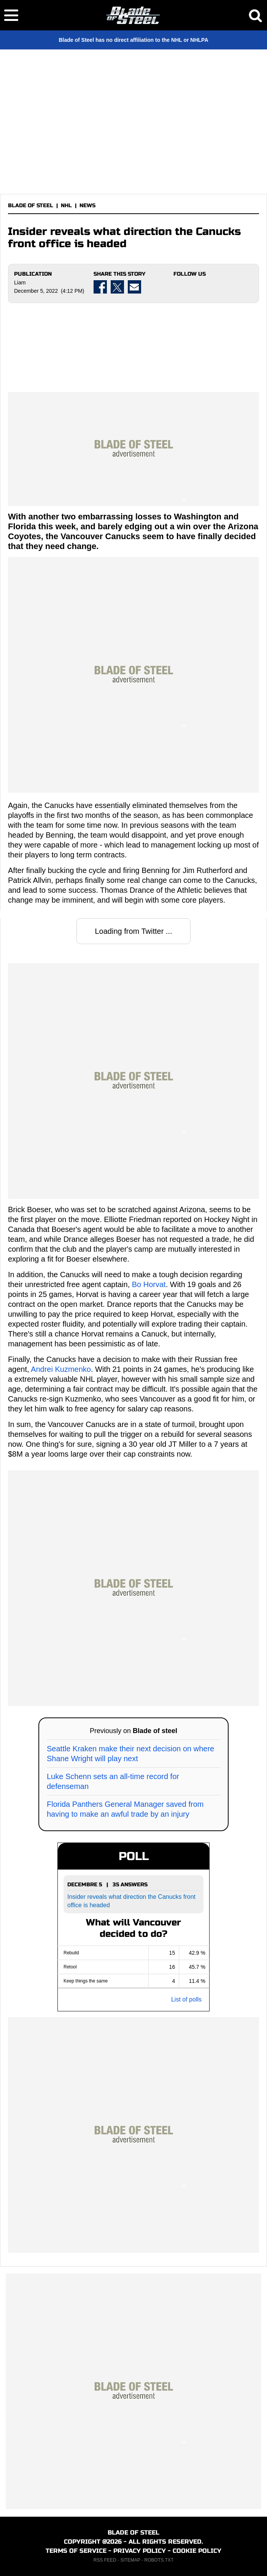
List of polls (186, 1999)
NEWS (87, 205)
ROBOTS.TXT (159, 2560)
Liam (19, 282)
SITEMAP (130, 2560)
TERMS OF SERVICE (76, 2550)
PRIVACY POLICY (139, 2550)
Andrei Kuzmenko (61, 1369)
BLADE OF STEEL (30, 205)
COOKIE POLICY (197, 2550)
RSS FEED (105, 2560)
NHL (66, 205)
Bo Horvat (149, 1284)
